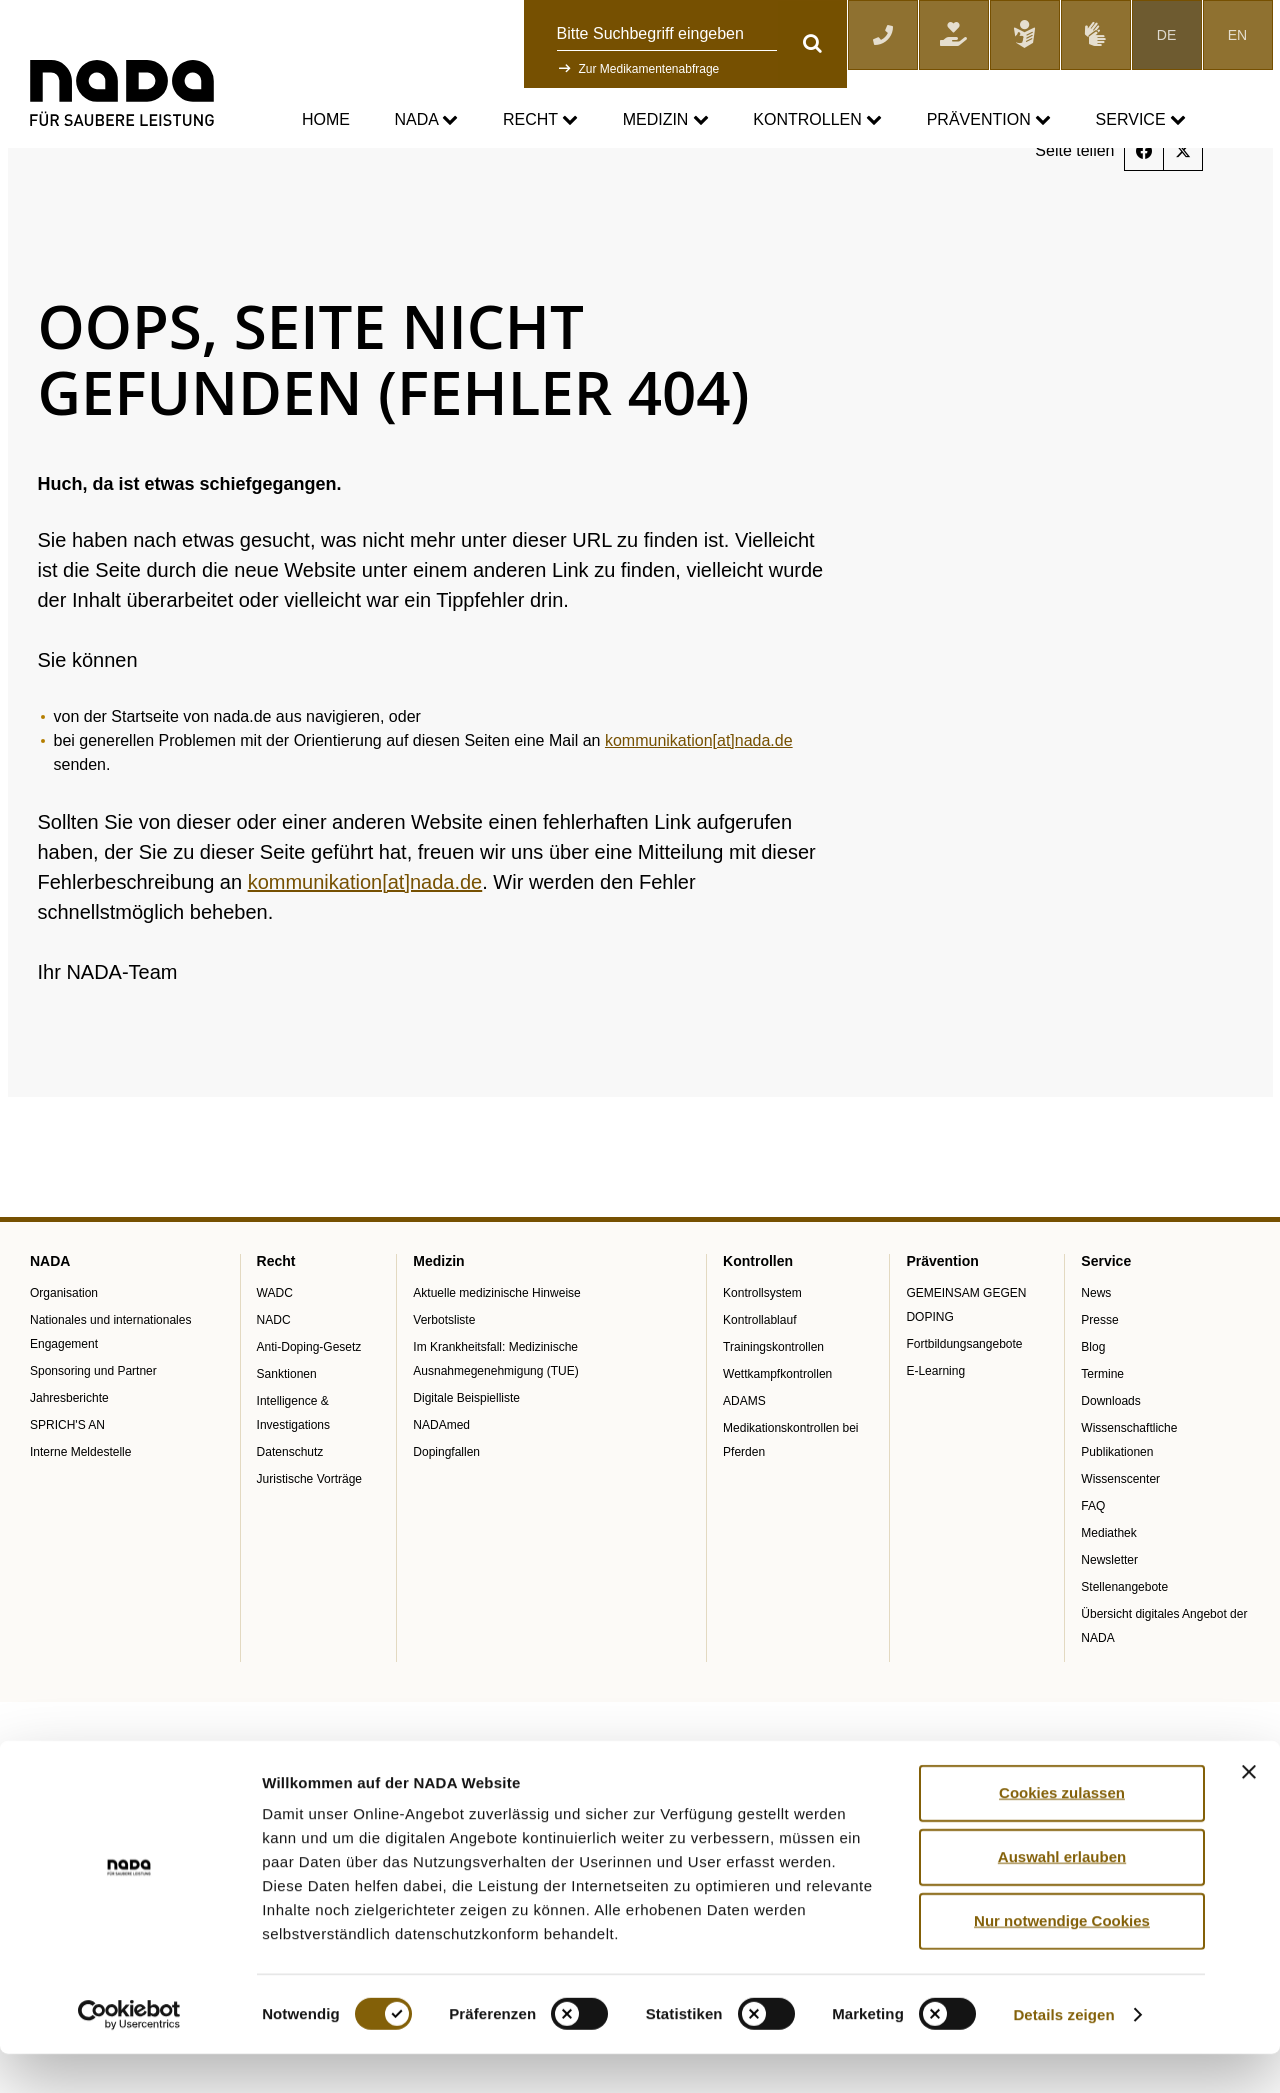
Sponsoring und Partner (93, 1431)
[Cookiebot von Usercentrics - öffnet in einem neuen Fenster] (129, 2054)
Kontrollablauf (759, 1380)
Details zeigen (1063, 2053)
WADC (275, 1353)
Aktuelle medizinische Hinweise (496, 1353)
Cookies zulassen (1062, 1831)
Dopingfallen (446, 1512)
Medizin (666, 120)
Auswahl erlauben (1062, 1895)
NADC (274, 1380)
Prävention (989, 120)
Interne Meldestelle (80, 1512)
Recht (540, 120)
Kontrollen (817, 120)
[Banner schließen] (1249, 1811)
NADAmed (441, 1485)
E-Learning (935, 1431)
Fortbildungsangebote (964, 1404)
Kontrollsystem (762, 1353)
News (1096, 1353)
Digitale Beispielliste (466, 1458)
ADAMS (744, 1461)
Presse (1099, 1380)
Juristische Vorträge (309, 1539)
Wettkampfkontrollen (777, 1434)
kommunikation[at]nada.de (699, 801)
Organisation (64, 1353)
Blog (1093, 1407)
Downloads (1110, 1461)
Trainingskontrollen (773, 1407)
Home (326, 119)
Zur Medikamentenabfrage (649, 69)
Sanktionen (287, 1434)
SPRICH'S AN (67, 1485)
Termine (1102, 1434)
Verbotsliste (444, 1380)
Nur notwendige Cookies (1062, 1959)
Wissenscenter (1120, 1539)
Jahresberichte (69, 1458)
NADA (426, 120)
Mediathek (1108, 1593)
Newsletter (1109, 1620)
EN (1237, 35)
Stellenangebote (1124, 1647)
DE (1166, 35)
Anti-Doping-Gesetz (309, 1407)
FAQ (1093, 1566)
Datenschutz (290, 1512)
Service (1141, 120)
